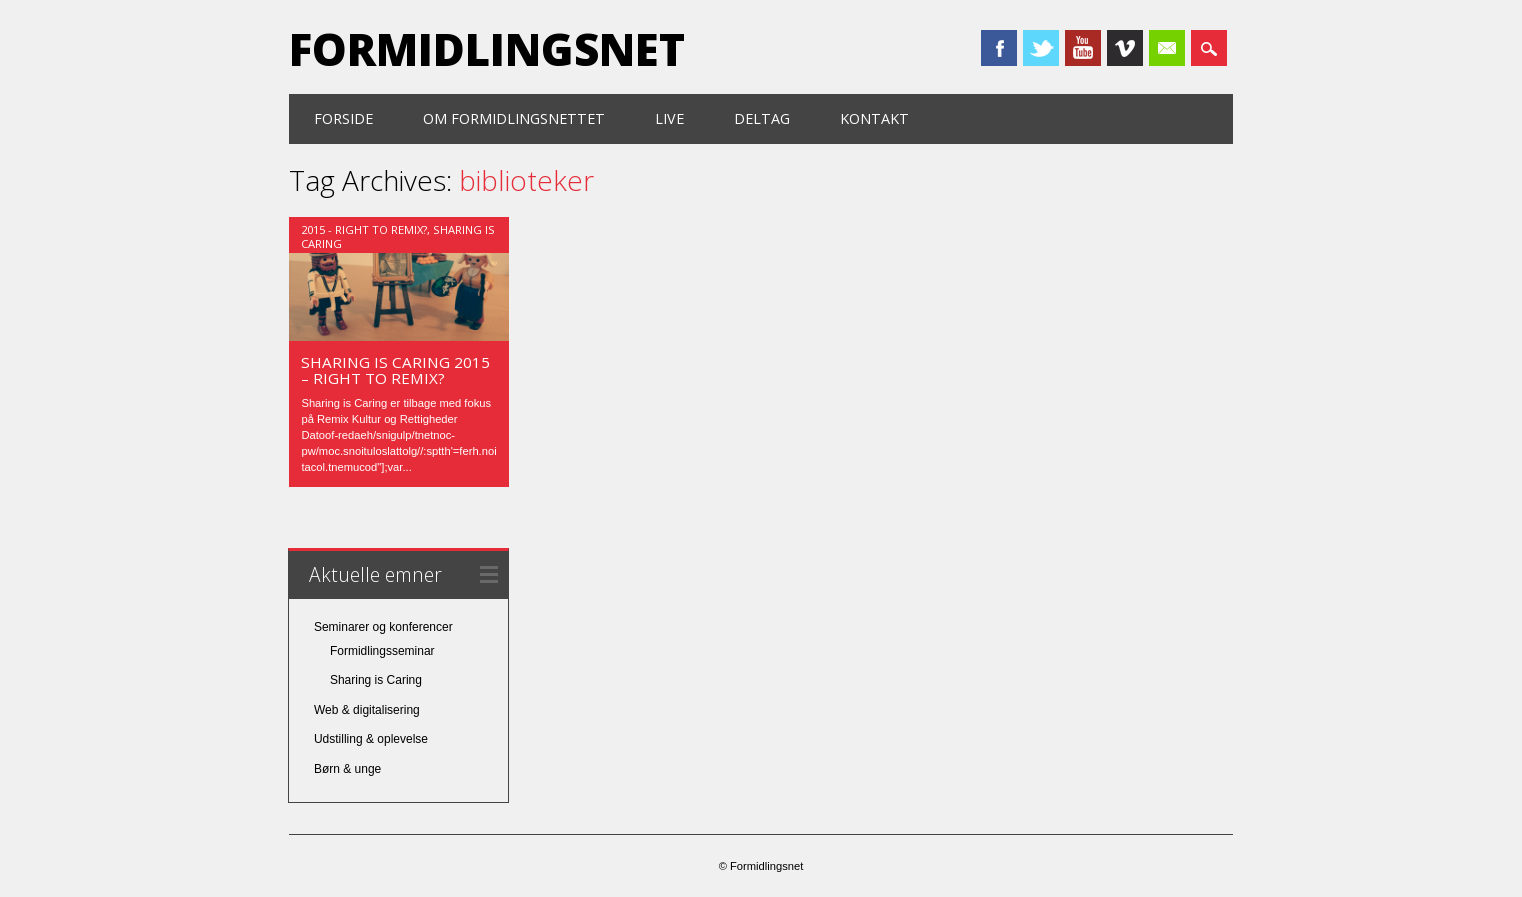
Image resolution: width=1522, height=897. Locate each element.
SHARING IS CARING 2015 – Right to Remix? (395, 370)
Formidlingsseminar (382, 651)
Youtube (1083, 48)
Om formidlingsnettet (514, 118)
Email (1167, 48)
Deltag (762, 118)
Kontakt (874, 118)
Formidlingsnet (487, 49)
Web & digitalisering (367, 710)
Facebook (999, 48)
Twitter (1041, 48)
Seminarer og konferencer (383, 627)
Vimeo (1125, 48)
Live (669, 118)
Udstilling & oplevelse (371, 739)
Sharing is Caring (376, 680)
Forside (343, 118)
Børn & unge (347, 769)
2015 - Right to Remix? (364, 229)
